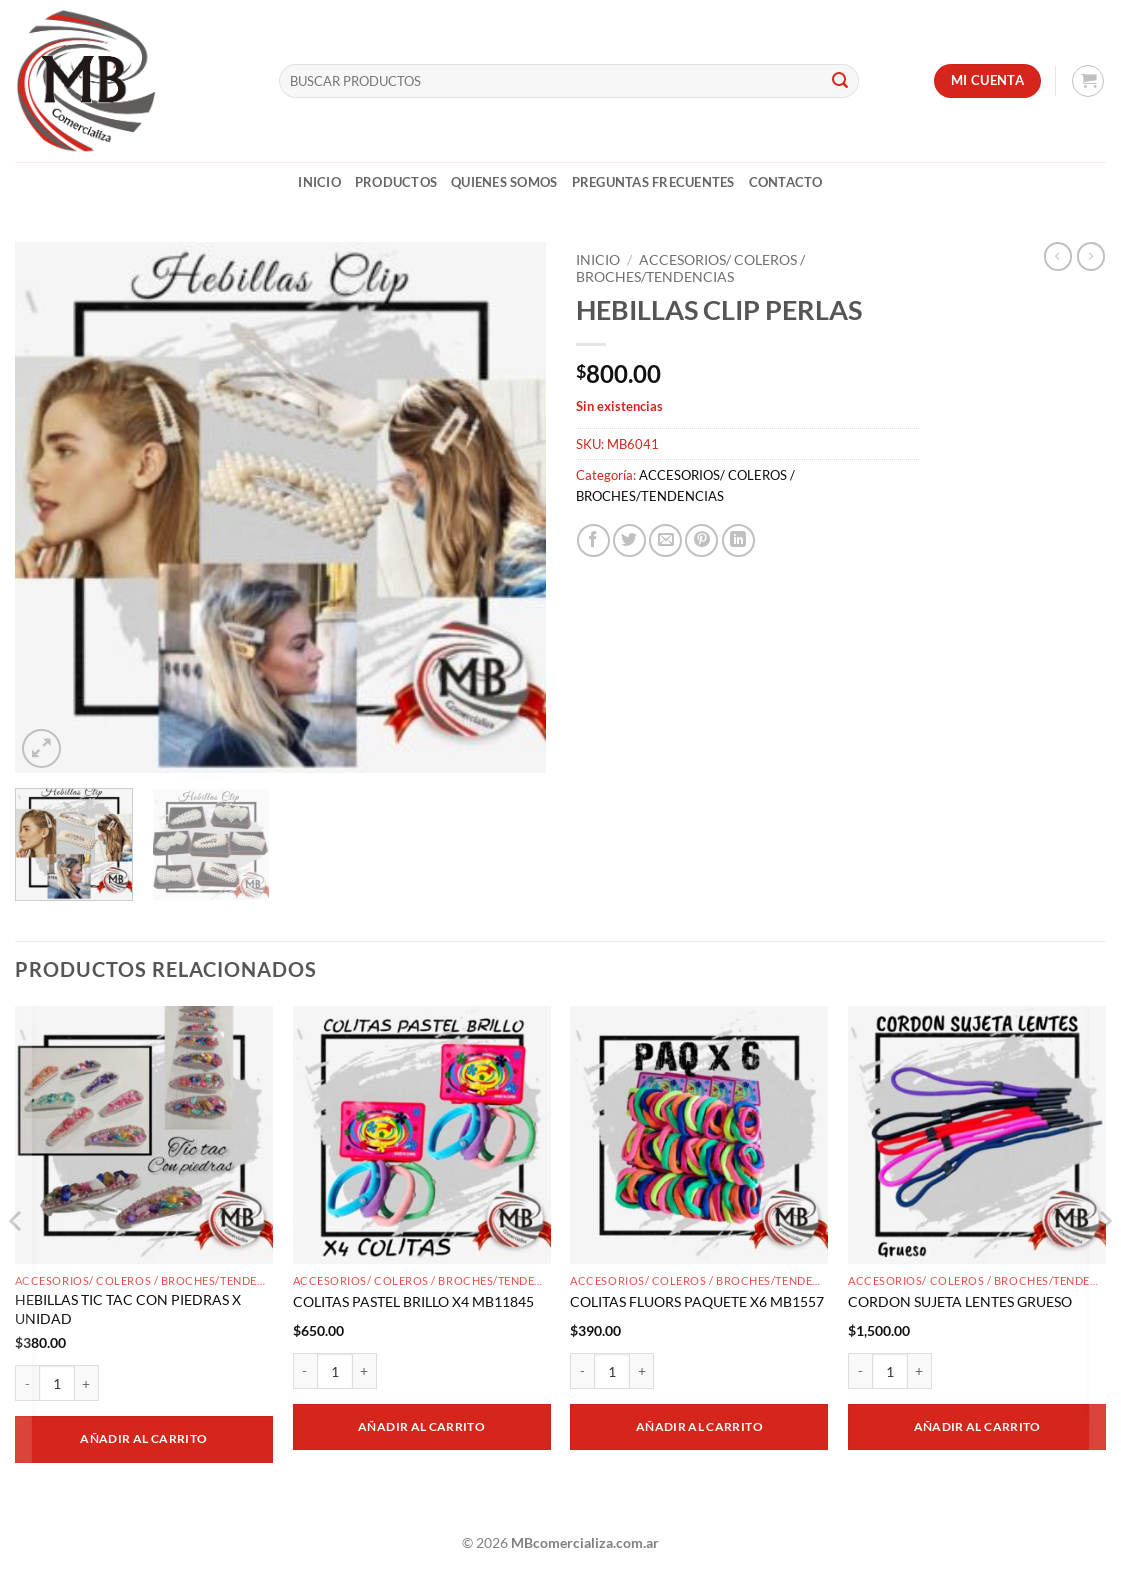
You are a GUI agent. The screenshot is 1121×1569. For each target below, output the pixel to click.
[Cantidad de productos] (57, 1383)
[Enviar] (840, 81)
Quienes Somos (504, 182)
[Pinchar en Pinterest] (701, 540)
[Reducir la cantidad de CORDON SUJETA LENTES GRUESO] (860, 1371)
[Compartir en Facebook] (593, 540)
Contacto (786, 182)
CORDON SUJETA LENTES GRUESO (960, 1301)
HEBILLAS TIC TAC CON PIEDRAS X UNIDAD (128, 1309)
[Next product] (1058, 256)
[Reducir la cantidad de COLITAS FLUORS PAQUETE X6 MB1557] (582, 1371)
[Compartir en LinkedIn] (738, 540)
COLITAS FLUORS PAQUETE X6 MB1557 (697, 1301)
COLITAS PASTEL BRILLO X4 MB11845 (413, 1301)
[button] (1088, 81)
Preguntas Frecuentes (653, 182)
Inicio (319, 182)
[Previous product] (1091, 256)
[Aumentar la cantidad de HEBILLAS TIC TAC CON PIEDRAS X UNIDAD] (87, 1383)
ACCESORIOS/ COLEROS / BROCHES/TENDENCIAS (690, 268)
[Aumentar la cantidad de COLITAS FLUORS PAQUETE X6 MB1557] (642, 1371)
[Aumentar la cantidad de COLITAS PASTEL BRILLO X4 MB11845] (365, 1371)
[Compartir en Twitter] (629, 540)
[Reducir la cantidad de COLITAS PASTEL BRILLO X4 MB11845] (305, 1371)
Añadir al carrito (143, 1438)
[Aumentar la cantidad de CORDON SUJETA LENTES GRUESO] (920, 1371)
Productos (396, 182)
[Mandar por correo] (665, 540)
